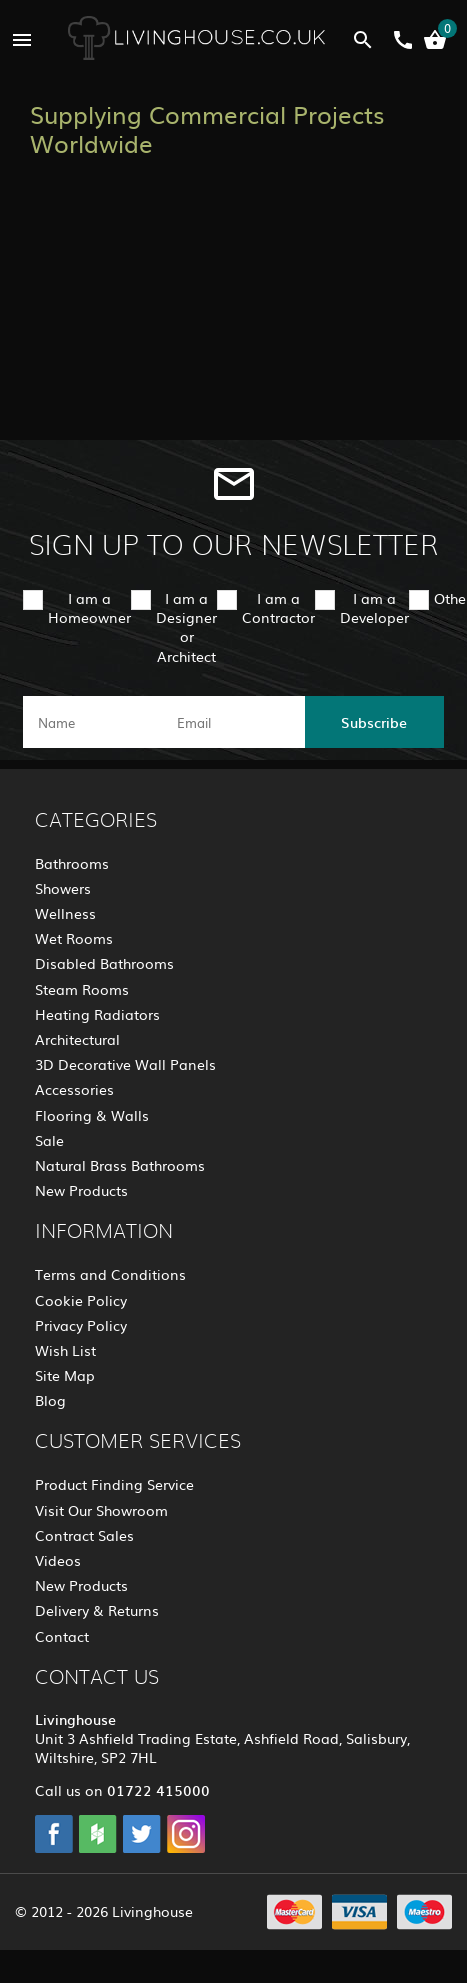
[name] (92, 722)
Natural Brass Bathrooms (120, 1165)
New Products (81, 1190)
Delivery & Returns (97, 1610)
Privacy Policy (81, 1325)
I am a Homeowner (89, 607)
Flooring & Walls (92, 1115)
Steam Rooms (82, 989)
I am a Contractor (278, 607)
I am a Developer (374, 607)
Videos (58, 1560)
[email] (231, 722)
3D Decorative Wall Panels (125, 1064)
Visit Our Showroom (101, 1510)
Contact (62, 1636)
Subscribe (374, 722)
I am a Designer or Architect (186, 627)
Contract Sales (84, 1535)
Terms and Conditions (110, 1274)
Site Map (65, 1375)
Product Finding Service (114, 1484)
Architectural (77, 1039)
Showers (63, 888)
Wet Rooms (74, 938)
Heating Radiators (97, 1014)
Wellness (65, 913)
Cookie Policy (81, 1300)
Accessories (74, 1089)
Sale (49, 1140)
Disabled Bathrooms (104, 963)
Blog (50, 1400)
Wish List (65, 1350)
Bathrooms (72, 863)
